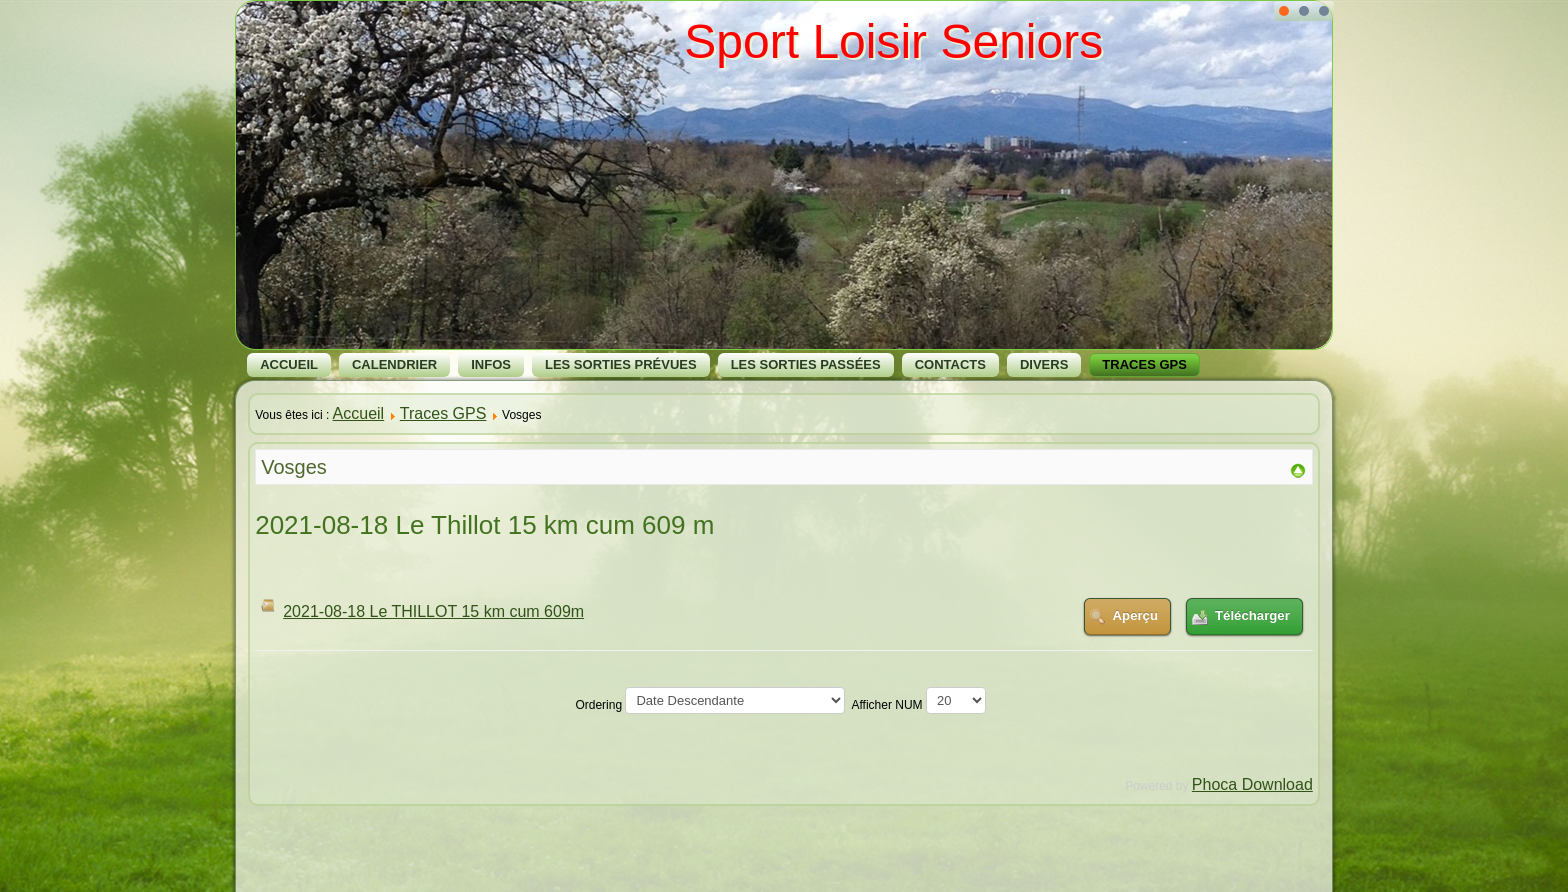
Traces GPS (1144, 364)
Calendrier (394, 364)
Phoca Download (1252, 784)
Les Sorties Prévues (621, 364)
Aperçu (1135, 615)
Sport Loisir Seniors (893, 41)
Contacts (950, 364)
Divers (1044, 364)
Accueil (289, 364)
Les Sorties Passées (806, 364)
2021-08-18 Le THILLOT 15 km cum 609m (433, 611)
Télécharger (1252, 615)
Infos (491, 364)
